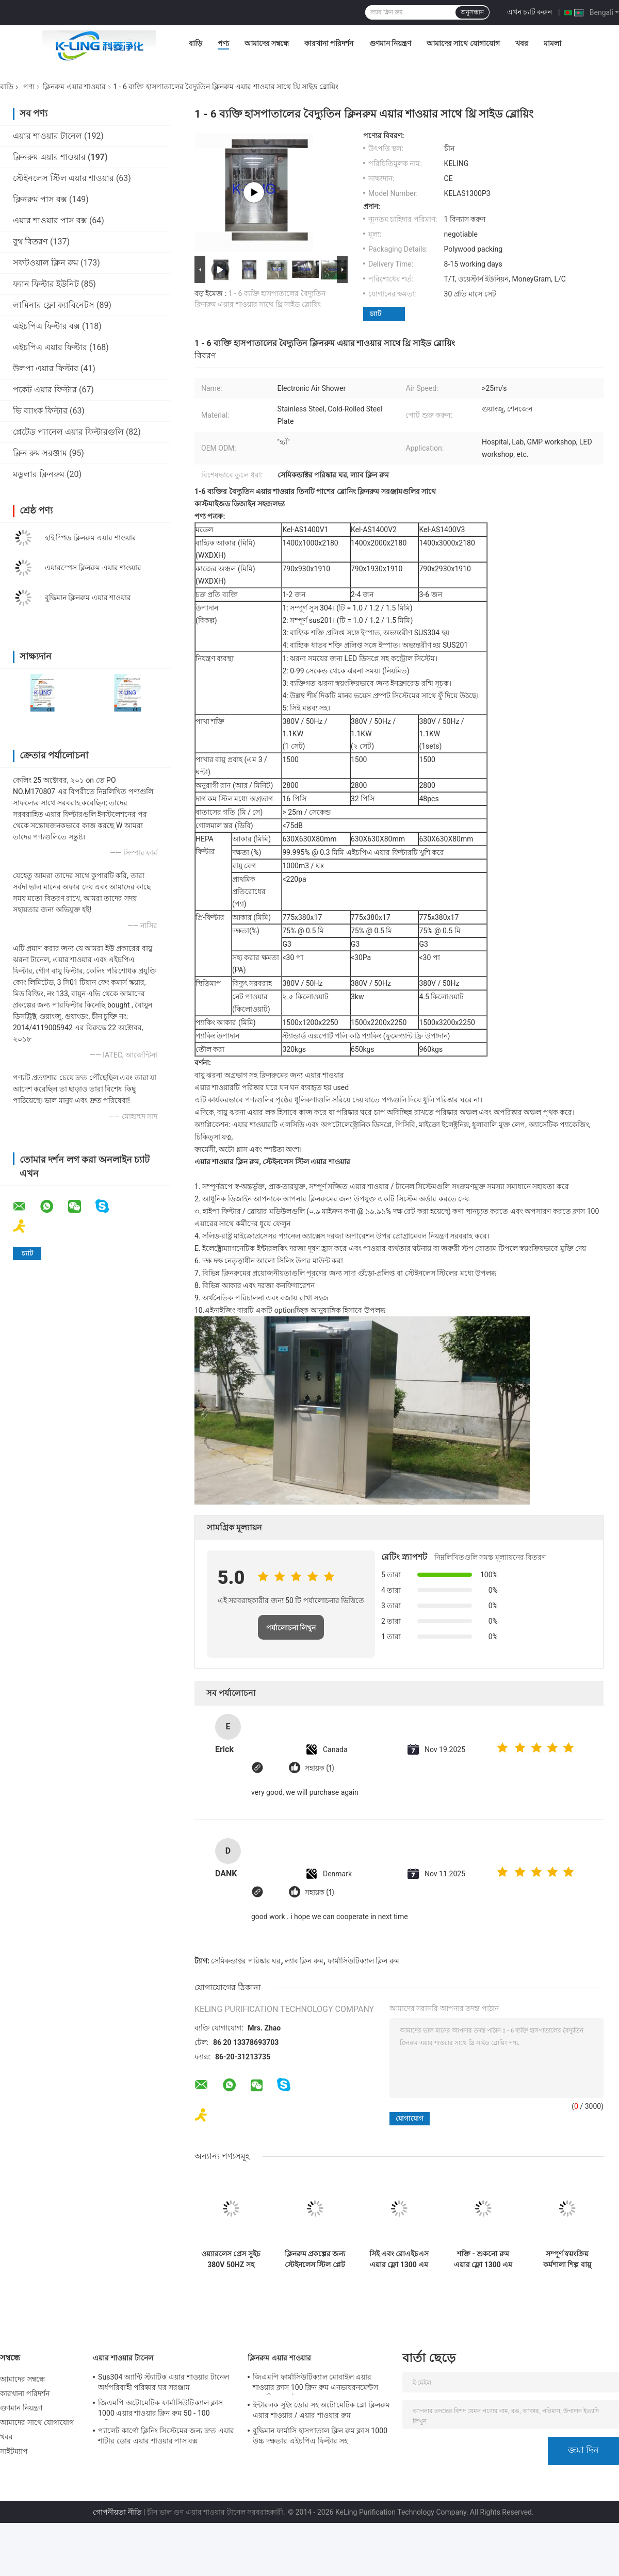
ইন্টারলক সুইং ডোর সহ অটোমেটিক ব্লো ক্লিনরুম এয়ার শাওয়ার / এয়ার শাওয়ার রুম (321, 2410)
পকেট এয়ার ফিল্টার (45, 389)
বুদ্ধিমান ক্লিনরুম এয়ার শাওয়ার (88, 597)
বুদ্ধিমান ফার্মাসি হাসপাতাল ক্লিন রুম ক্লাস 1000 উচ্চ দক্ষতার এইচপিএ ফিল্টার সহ (320, 2435)
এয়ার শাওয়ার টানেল (47, 136)
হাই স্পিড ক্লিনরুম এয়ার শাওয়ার (90, 538)
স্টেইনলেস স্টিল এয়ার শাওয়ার (63, 178)
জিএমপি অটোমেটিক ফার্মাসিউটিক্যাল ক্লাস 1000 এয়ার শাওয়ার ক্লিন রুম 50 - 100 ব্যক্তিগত (160, 2409)
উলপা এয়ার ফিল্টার (45, 368)
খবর (521, 43)
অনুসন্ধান (472, 12)
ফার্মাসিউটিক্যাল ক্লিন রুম (363, 1961)
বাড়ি (195, 43)
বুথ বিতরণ (30, 241)
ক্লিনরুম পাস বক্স (40, 199)
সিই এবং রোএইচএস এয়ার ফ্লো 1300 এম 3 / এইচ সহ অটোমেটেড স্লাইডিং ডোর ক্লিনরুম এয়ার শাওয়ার (399, 2259)
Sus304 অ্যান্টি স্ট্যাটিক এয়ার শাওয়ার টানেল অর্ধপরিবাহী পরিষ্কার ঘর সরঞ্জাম (163, 2382)
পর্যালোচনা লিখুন (291, 1628)
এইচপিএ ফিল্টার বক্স (46, 326)
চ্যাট (375, 314)
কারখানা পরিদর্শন (328, 43)
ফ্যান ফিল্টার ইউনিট (46, 284)
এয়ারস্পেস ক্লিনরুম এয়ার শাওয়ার (93, 568)
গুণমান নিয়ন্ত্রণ (390, 43)
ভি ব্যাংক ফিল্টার (40, 411)
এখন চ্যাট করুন (529, 12)
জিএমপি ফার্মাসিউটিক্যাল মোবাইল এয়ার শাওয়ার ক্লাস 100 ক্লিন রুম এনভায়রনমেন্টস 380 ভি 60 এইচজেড (315, 2384)
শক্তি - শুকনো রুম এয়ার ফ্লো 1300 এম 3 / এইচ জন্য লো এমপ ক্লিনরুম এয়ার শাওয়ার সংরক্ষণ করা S (483, 2259)
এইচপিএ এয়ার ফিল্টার (50, 347)
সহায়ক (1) (319, 1768)
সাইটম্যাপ (14, 2451)
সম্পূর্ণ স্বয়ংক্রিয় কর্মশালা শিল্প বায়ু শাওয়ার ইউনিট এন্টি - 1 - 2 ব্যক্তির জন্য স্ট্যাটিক (567, 2259)
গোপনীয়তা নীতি (117, 2512)
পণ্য (223, 43)
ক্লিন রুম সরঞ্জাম (40, 453)
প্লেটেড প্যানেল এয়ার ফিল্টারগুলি (68, 432)
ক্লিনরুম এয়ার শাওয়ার (74, 86)
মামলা (552, 43)
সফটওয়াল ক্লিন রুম (45, 263)
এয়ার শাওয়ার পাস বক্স (50, 220)
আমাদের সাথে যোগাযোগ (463, 43)
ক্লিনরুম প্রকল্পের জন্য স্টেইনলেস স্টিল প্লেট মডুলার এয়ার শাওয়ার (315, 2259)
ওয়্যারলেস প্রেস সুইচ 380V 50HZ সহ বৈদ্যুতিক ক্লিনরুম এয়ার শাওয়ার (230, 2259)
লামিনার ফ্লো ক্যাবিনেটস (53, 305)
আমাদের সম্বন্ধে (267, 43)
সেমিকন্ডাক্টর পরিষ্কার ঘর (246, 1961)
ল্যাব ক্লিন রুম (304, 1961)
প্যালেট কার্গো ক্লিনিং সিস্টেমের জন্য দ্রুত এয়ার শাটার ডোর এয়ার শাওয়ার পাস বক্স (166, 2435)
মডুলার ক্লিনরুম (38, 474)
